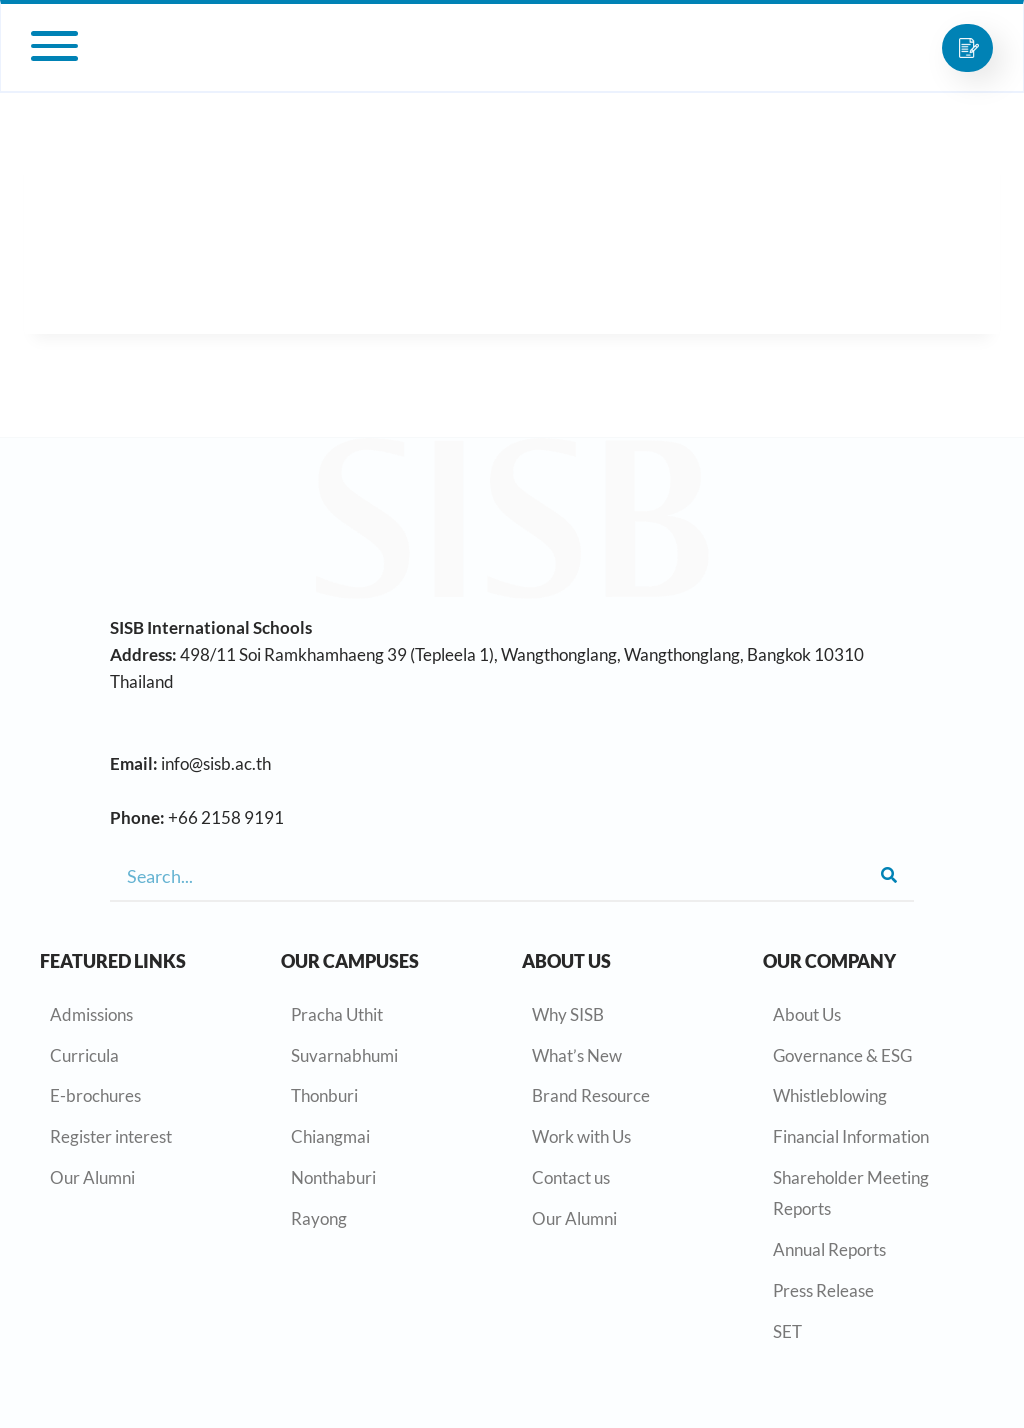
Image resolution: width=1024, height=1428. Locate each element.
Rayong (319, 1218)
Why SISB (568, 1014)
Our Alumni (92, 1177)
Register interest (111, 1136)
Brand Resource (591, 1095)
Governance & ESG (842, 1055)
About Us (807, 1014)
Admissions (91, 1014)
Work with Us (581, 1136)
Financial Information (851, 1136)
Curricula (84, 1055)
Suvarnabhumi (344, 1055)
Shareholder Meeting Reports (851, 1193)
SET (787, 1331)
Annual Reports (829, 1249)
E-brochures (95, 1095)
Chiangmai (330, 1136)
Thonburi (324, 1095)
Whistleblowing (830, 1095)
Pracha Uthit (337, 1014)
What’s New (577, 1055)
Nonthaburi (333, 1177)
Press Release (823, 1290)
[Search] (889, 876)
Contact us (571, 1177)
